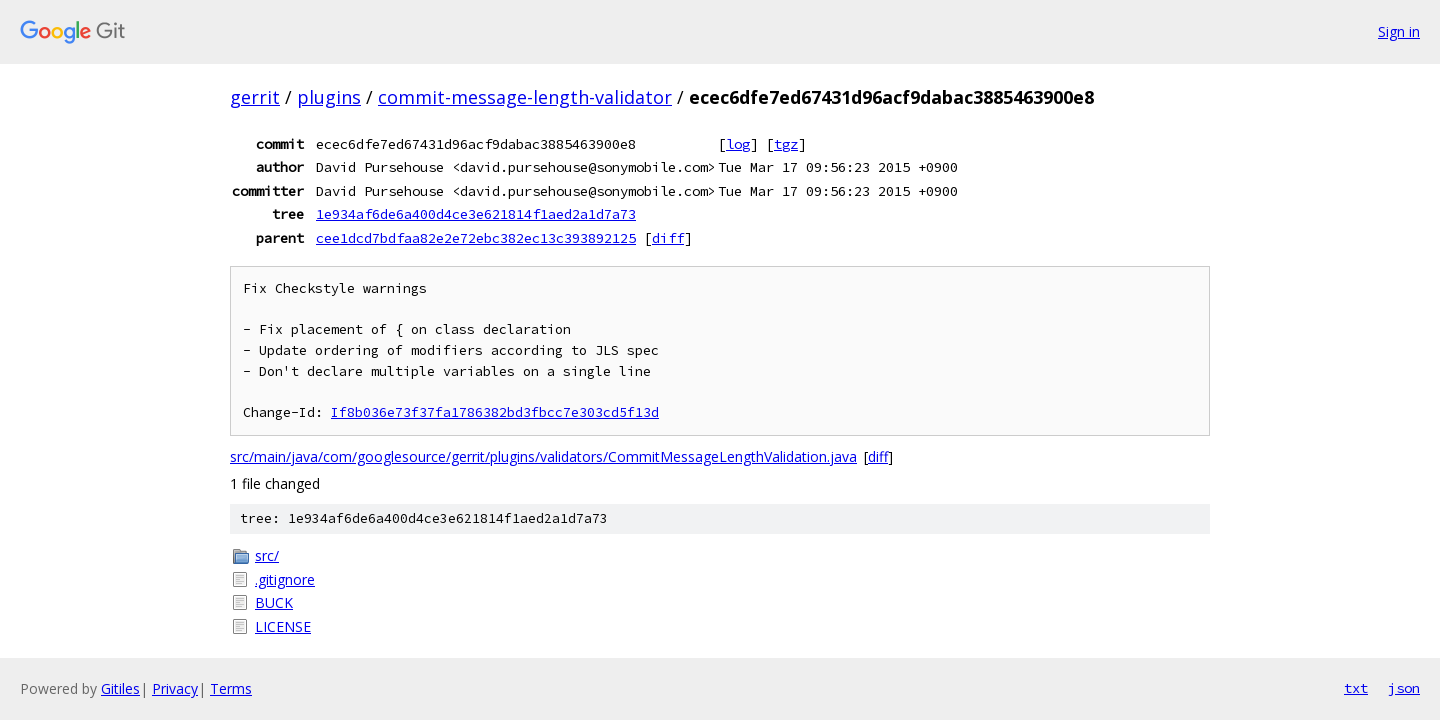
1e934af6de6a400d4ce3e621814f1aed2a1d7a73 (476, 214)
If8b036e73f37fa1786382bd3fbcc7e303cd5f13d (495, 412)
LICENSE (283, 626)
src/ (267, 555)
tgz (786, 144)
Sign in (1399, 31)
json (1404, 688)
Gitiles (120, 688)
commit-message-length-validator (525, 97)
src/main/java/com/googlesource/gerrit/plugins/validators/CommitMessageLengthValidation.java (543, 456)
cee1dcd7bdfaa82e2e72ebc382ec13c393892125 (476, 238)
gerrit (255, 97)
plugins (329, 97)
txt (1356, 688)
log (738, 144)
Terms (231, 688)
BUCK (274, 602)
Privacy (175, 688)
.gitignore (285, 579)
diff (668, 238)
